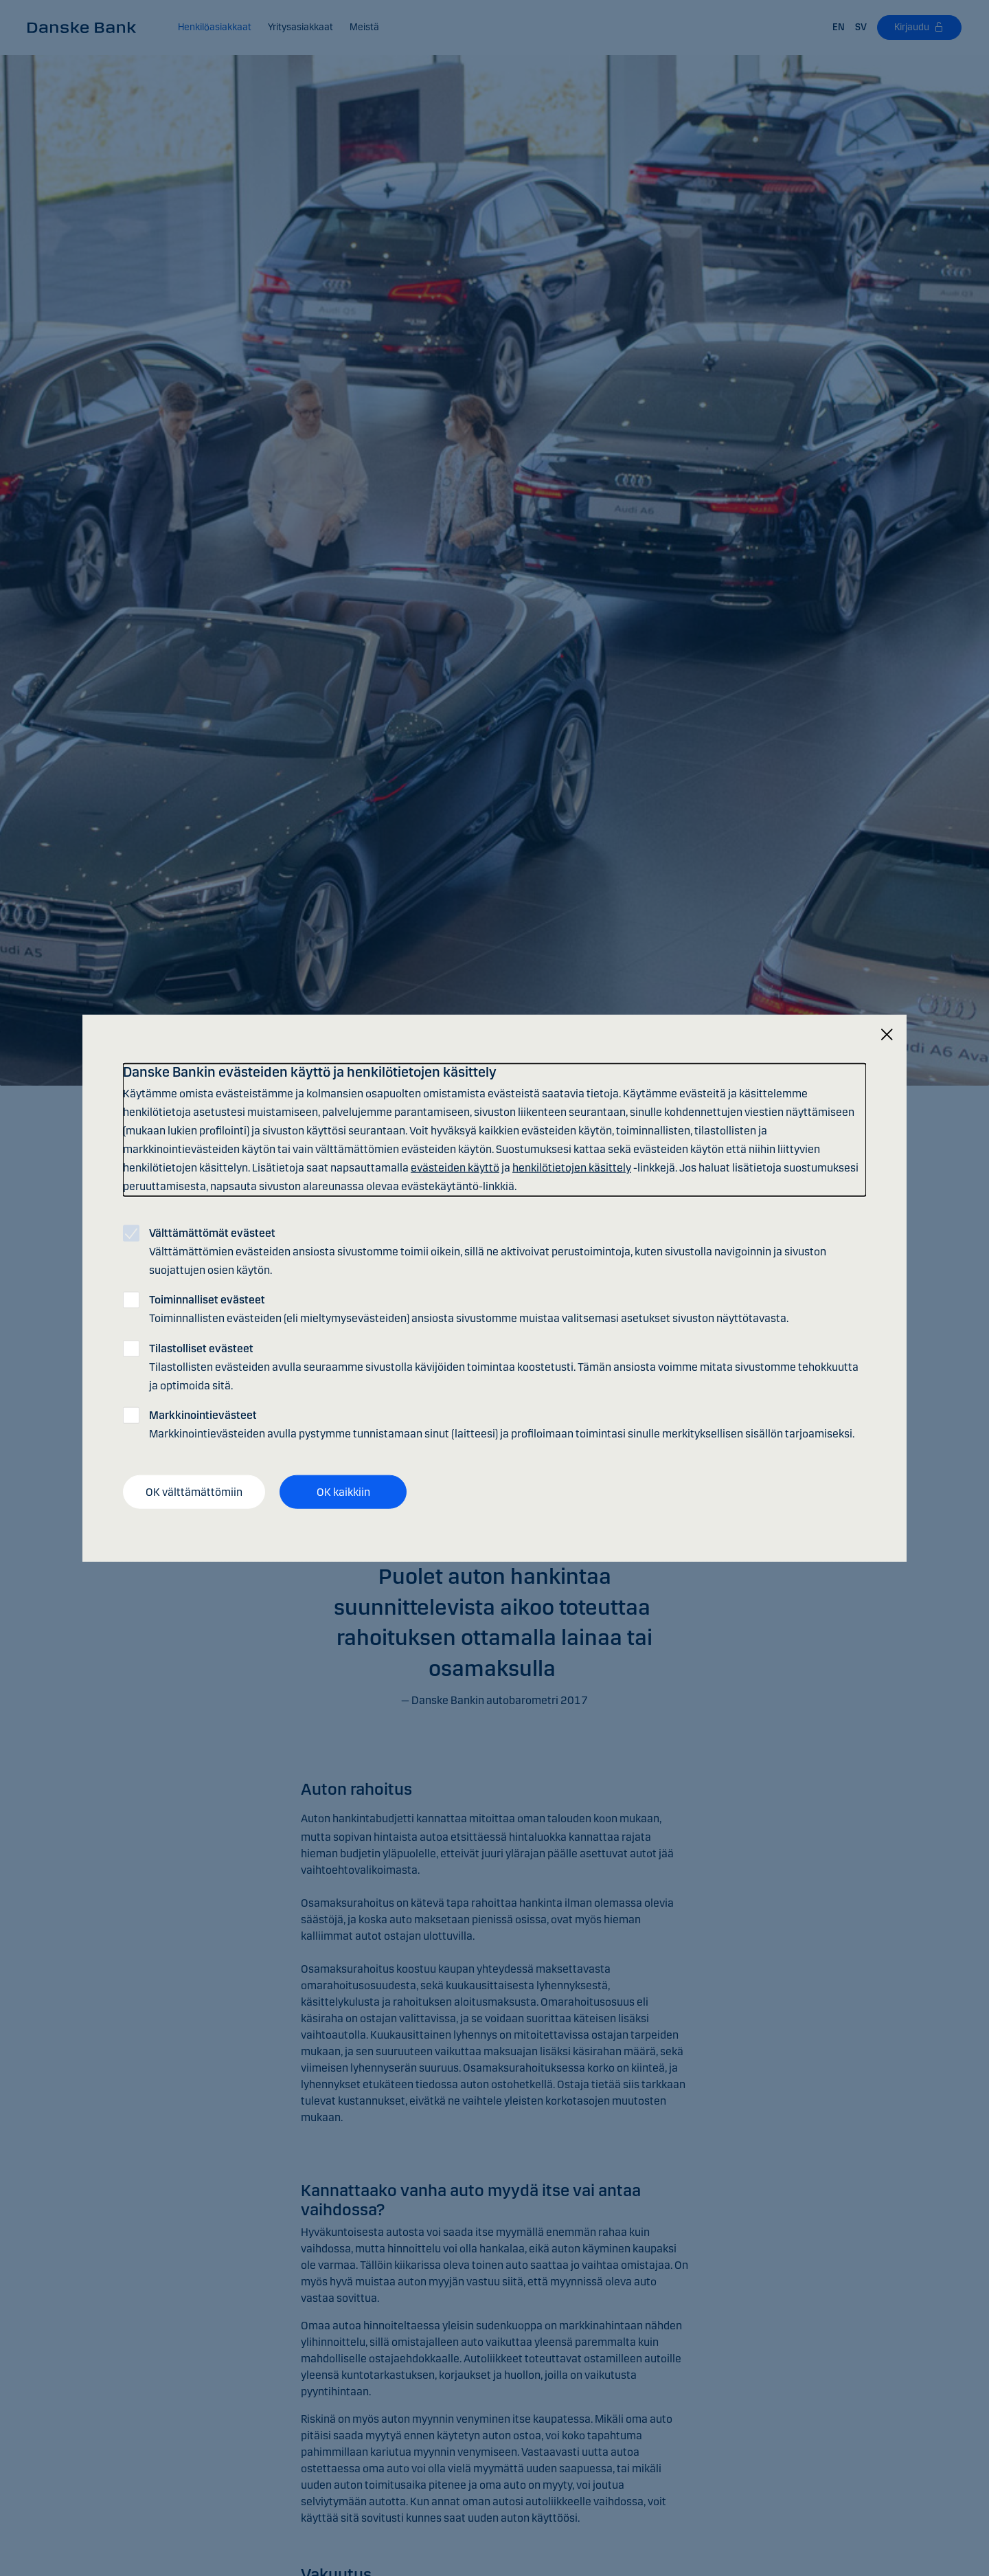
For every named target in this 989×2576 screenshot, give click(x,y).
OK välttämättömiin (194, 1491)
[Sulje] (886, 1034)
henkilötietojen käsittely (571, 1167)
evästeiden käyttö (455, 1167)
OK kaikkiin (343, 1491)
